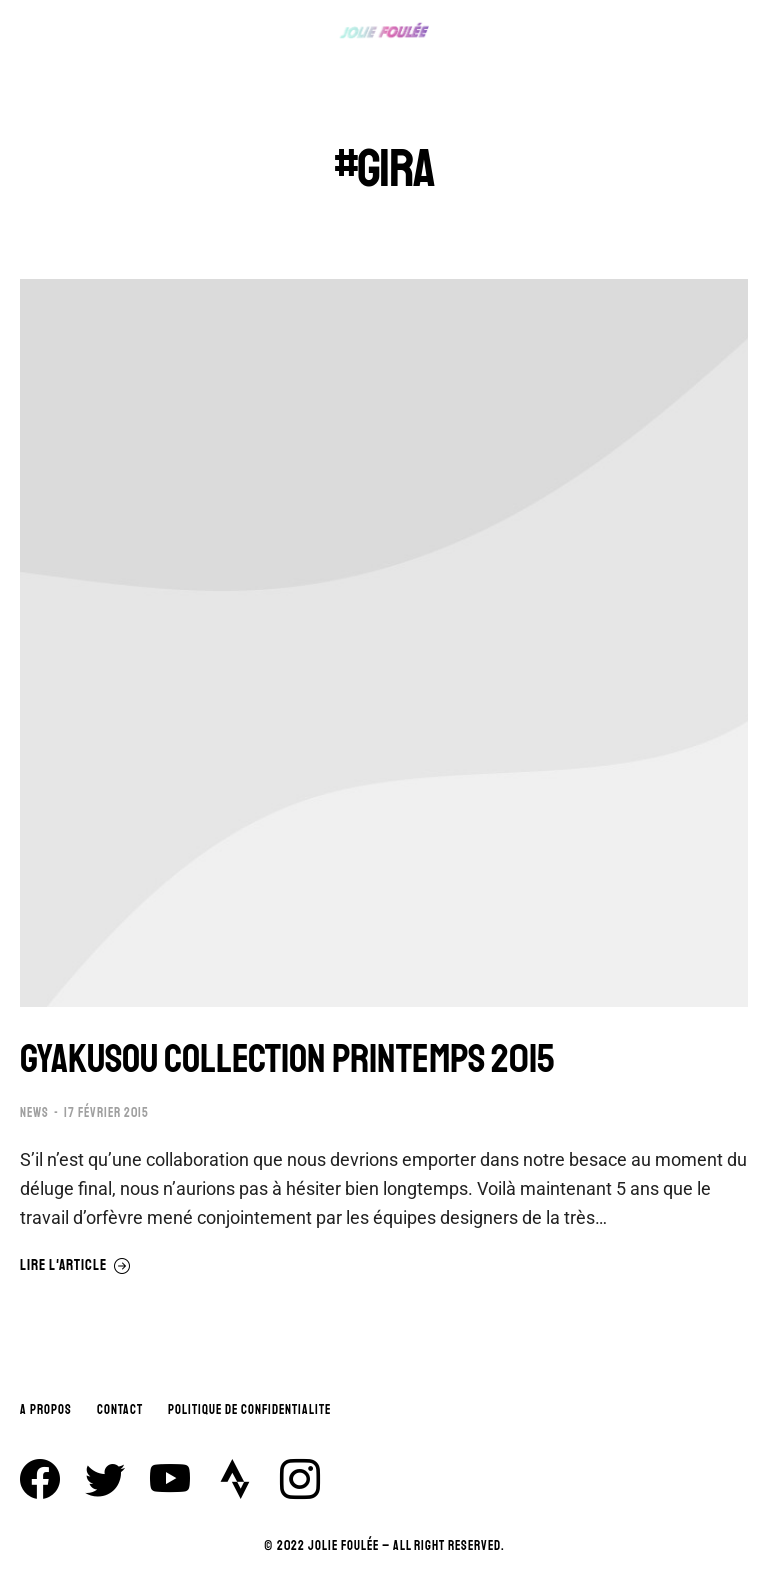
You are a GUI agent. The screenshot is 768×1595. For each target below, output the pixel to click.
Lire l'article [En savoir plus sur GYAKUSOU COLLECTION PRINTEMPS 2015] (75, 1266)
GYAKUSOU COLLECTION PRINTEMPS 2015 (287, 1059)
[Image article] (384, 643)
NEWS (34, 1113)
